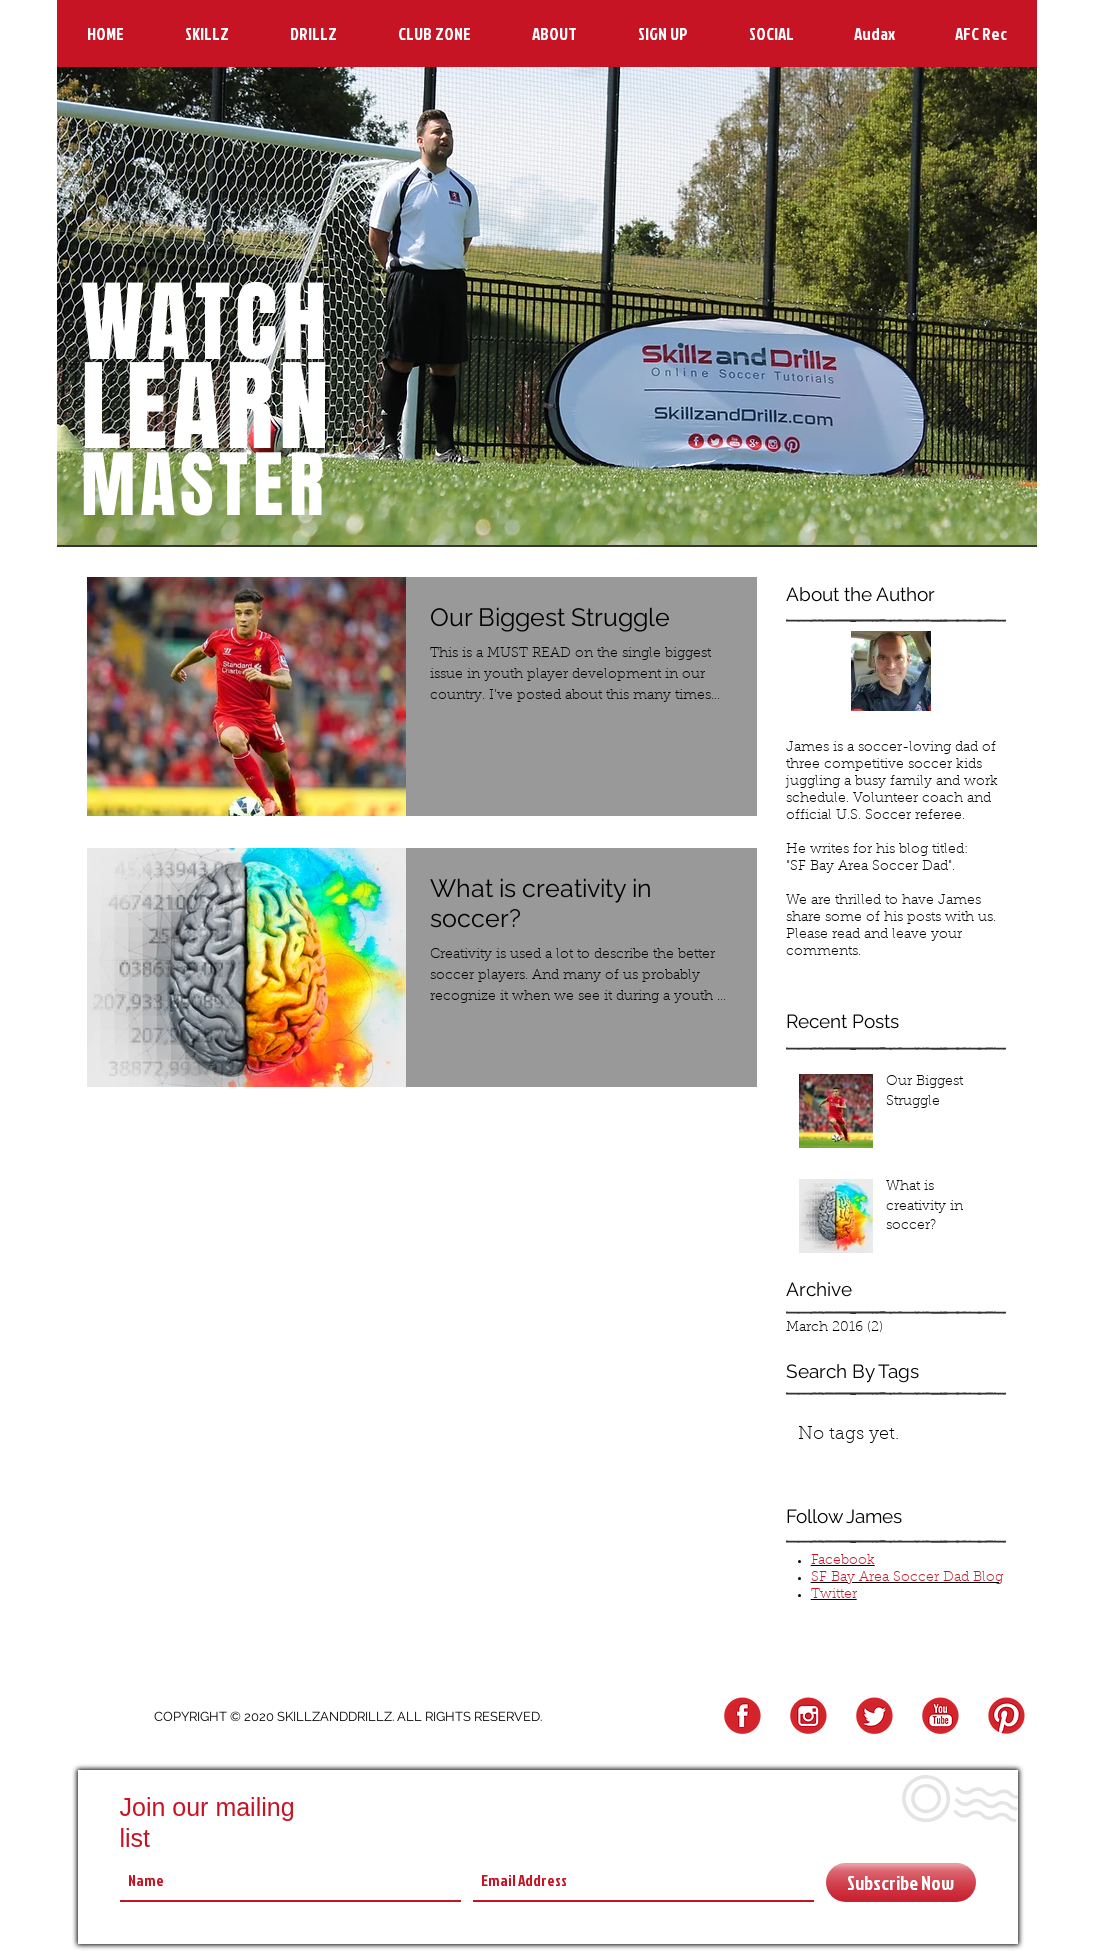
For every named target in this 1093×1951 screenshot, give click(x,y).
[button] (207, 33)
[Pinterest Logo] (1003, 1716)
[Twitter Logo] (871, 1716)
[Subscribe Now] (901, 1882)
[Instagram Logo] (805, 1716)
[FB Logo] (739, 1716)
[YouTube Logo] (937, 1716)
